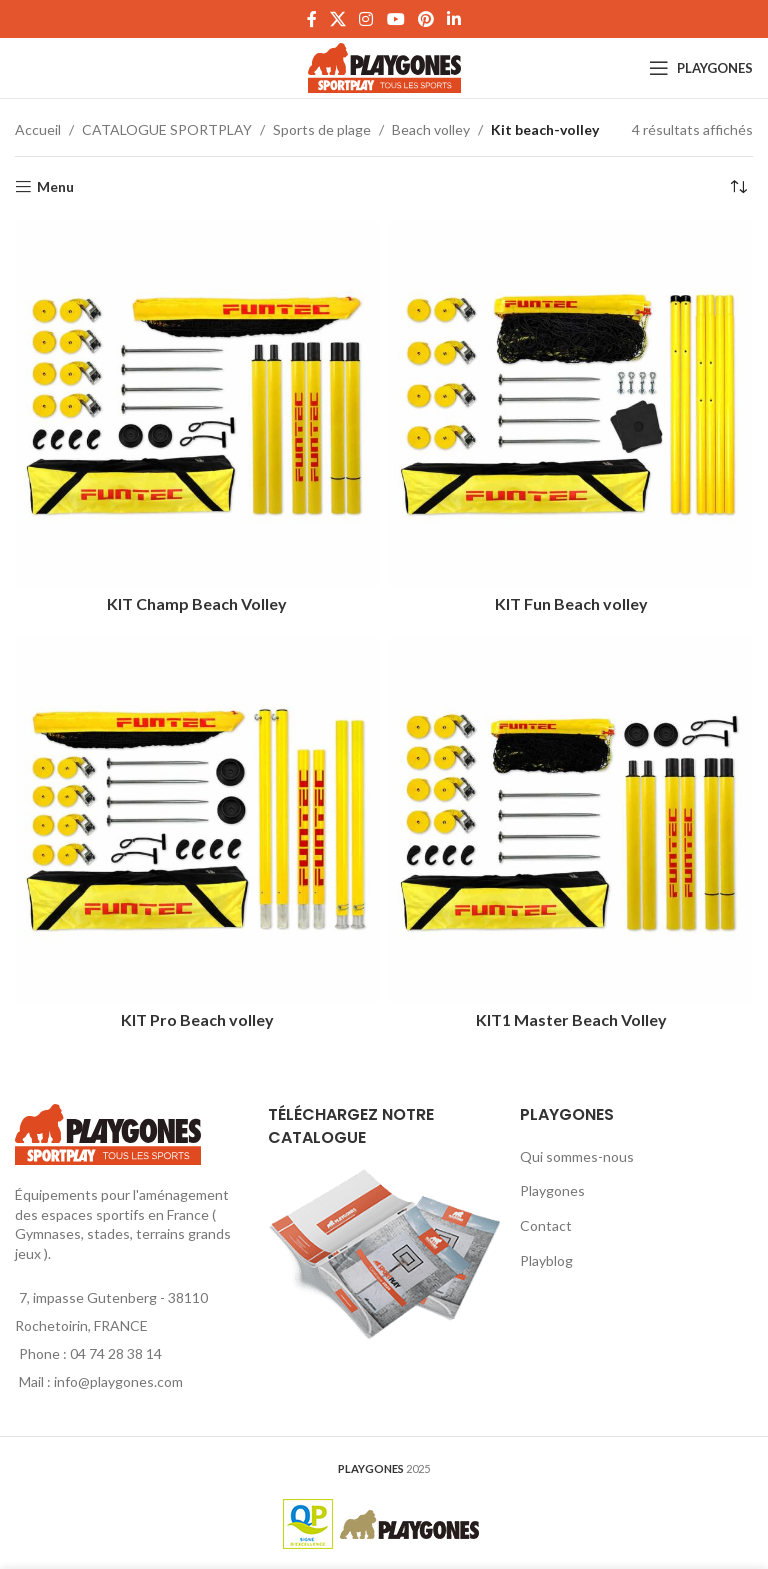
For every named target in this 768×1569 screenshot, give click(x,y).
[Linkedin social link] (454, 19)
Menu (55, 187)
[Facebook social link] (311, 19)
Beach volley (431, 129)
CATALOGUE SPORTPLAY (167, 129)
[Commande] (738, 187)
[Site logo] (384, 66)
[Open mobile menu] (701, 68)
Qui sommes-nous (577, 1156)
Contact (546, 1225)
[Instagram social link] (366, 19)
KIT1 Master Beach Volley (571, 1019)
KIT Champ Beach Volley (197, 603)
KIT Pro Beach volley (197, 1019)
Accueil (38, 129)
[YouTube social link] (395, 19)
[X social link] (337, 19)
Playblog (546, 1260)
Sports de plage (322, 129)
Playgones (552, 1190)
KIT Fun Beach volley (571, 603)
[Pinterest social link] (425, 19)
